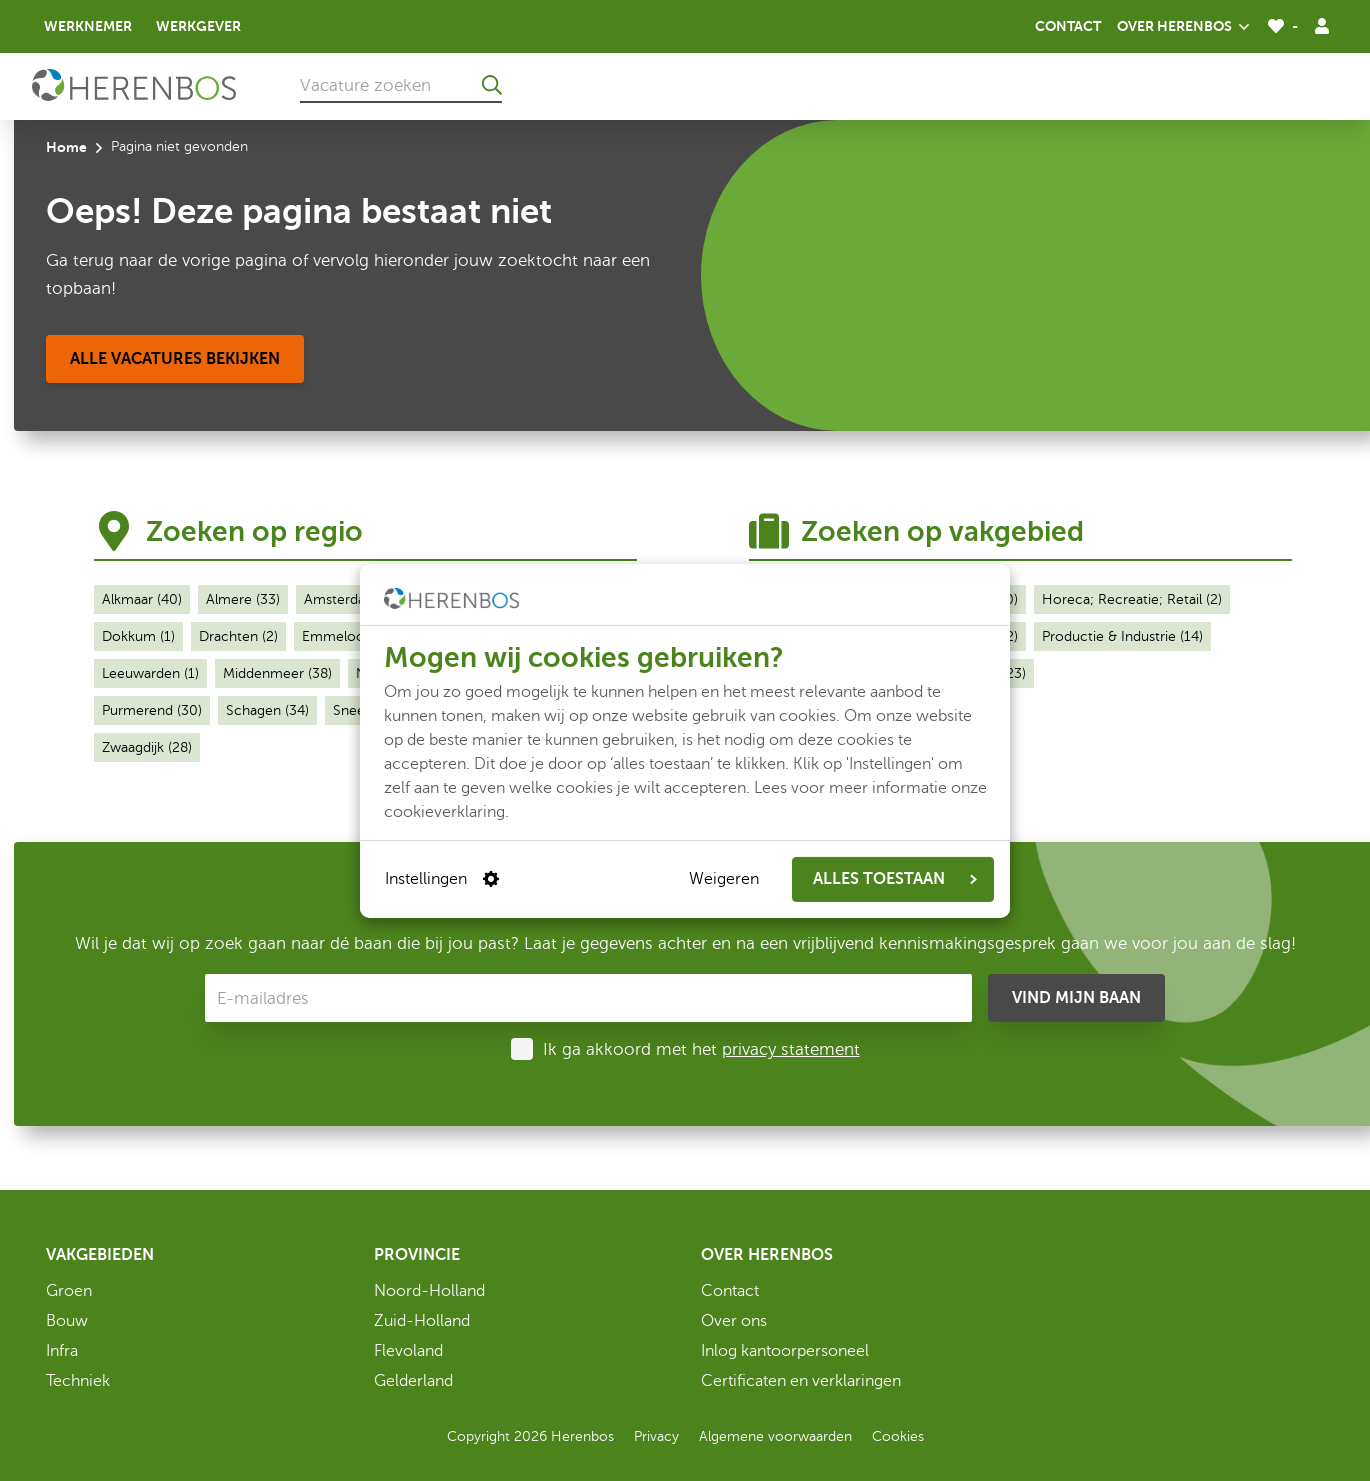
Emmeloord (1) (349, 636)
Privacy (656, 1436)
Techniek (78, 1381)
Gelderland (413, 1381)
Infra (62, 1351)
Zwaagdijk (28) (147, 747)
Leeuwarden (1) (150, 673)
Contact (1068, 26)
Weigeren (724, 879)
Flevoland (408, 1351)
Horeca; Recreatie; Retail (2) (1132, 599)
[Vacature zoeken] (401, 85)
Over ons (734, 1321)
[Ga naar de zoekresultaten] (492, 85)
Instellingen (442, 879)
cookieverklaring (444, 811)
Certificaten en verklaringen (801, 1381)
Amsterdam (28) (355, 599)
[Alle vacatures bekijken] (175, 359)
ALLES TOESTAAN (895, 879)
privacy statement (791, 1049)
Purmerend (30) (152, 710)
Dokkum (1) (138, 636)
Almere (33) (243, 599)
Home (66, 147)
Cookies (898, 1436)
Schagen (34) (267, 710)
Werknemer (88, 26)
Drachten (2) (238, 636)
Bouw (67, 1321)
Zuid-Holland (422, 1321)
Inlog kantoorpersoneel (785, 1351)
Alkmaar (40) (142, 599)
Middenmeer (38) (277, 673)
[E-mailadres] (588, 998)
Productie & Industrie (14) (1122, 636)
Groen (69, 1291)
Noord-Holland (429, 1291)
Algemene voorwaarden (775, 1436)
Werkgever (198, 26)
